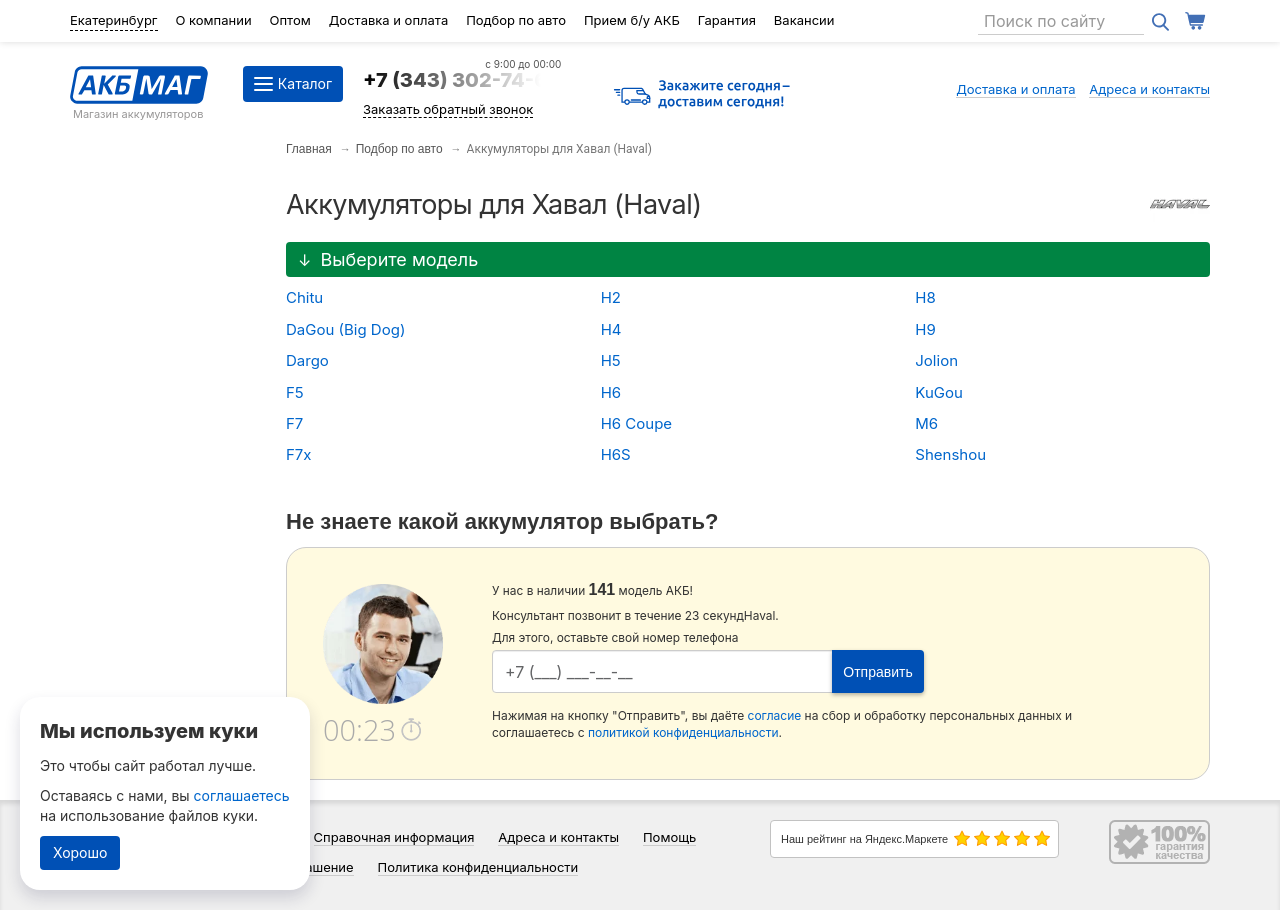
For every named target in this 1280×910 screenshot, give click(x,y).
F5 (295, 392)
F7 (294, 423)
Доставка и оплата (389, 20)
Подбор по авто (516, 20)
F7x (299, 454)
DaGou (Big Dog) (345, 329)
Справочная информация (394, 837)
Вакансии (804, 20)
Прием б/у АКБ (632, 20)
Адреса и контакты (1149, 89)
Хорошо (80, 852)
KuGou (939, 392)
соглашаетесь (242, 795)
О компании (213, 20)
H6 (611, 392)
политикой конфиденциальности (683, 732)
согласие (775, 715)
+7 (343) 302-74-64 (462, 80)
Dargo (307, 360)
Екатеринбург (114, 20)
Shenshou (950, 454)
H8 (925, 297)
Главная (309, 149)
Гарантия (727, 20)
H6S (616, 454)
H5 (611, 360)
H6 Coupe (636, 423)
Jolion (936, 360)
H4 (611, 329)
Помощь (669, 837)
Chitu (304, 297)
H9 (925, 329)
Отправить (877, 672)
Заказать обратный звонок (448, 109)
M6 (926, 423)
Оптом (290, 20)
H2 (611, 297)
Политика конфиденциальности (478, 867)
